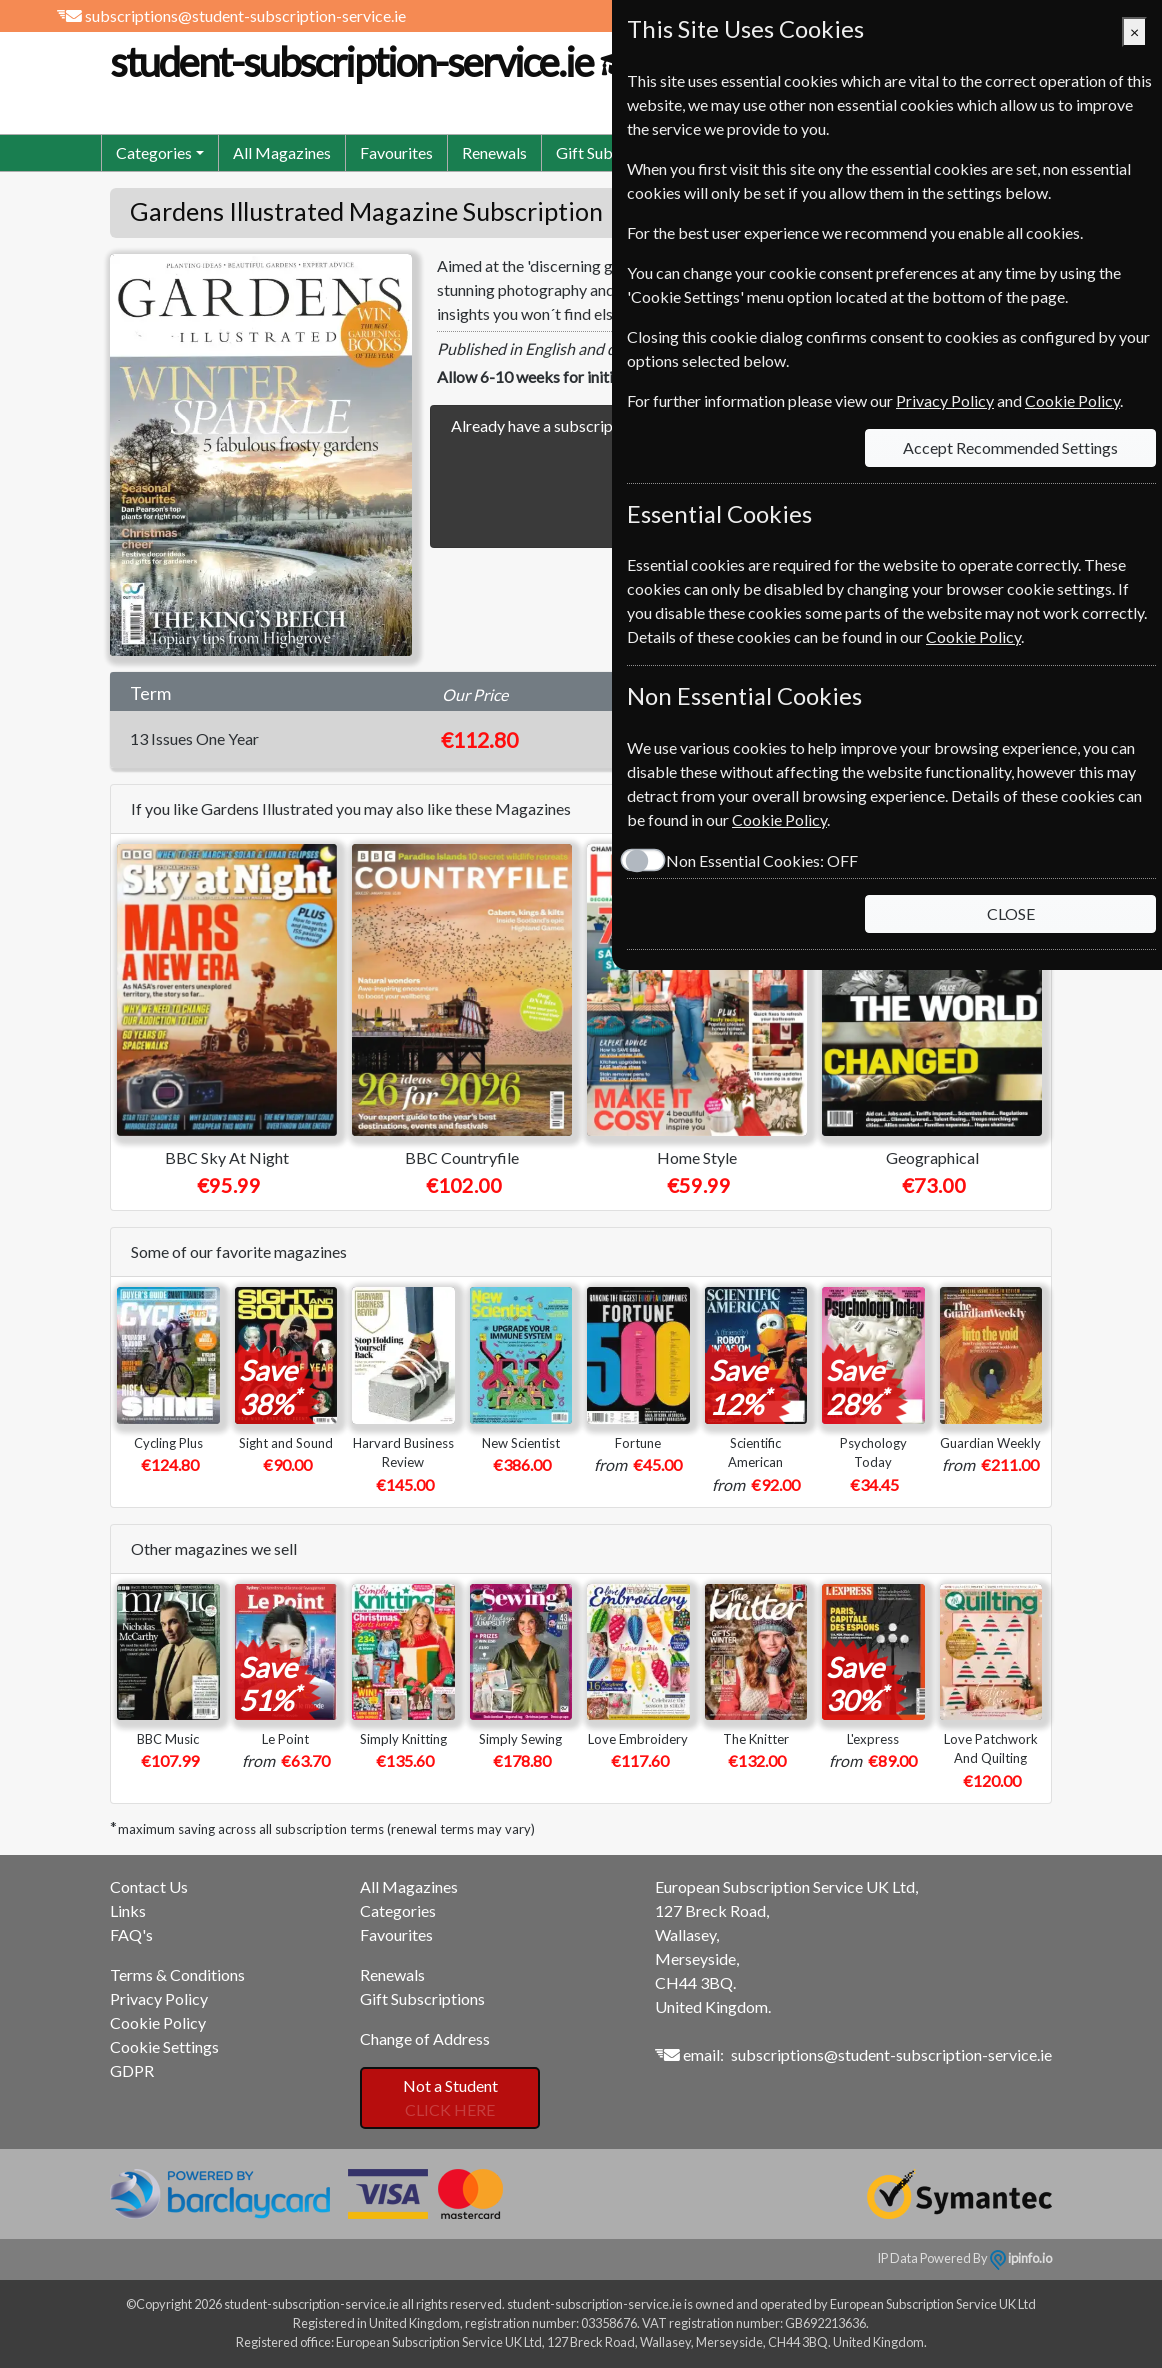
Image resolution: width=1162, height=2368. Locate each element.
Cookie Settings (164, 2046)
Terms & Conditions (177, 1974)
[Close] (1134, 32)
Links (128, 1910)
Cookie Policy (158, 2022)
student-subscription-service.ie (398, 62)
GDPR (132, 2070)
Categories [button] (154, 152)
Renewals (494, 152)
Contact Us (149, 1886)
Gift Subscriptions (422, 1998)
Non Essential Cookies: (762, 860)
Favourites (396, 152)
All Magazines (282, 152)
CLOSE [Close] (1011, 913)
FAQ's (131, 1934)
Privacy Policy (159, 1998)
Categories (398, 1910)
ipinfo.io (1021, 2258)
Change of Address (425, 2038)
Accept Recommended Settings (1010, 447)
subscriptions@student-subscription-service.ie (245, 15)
